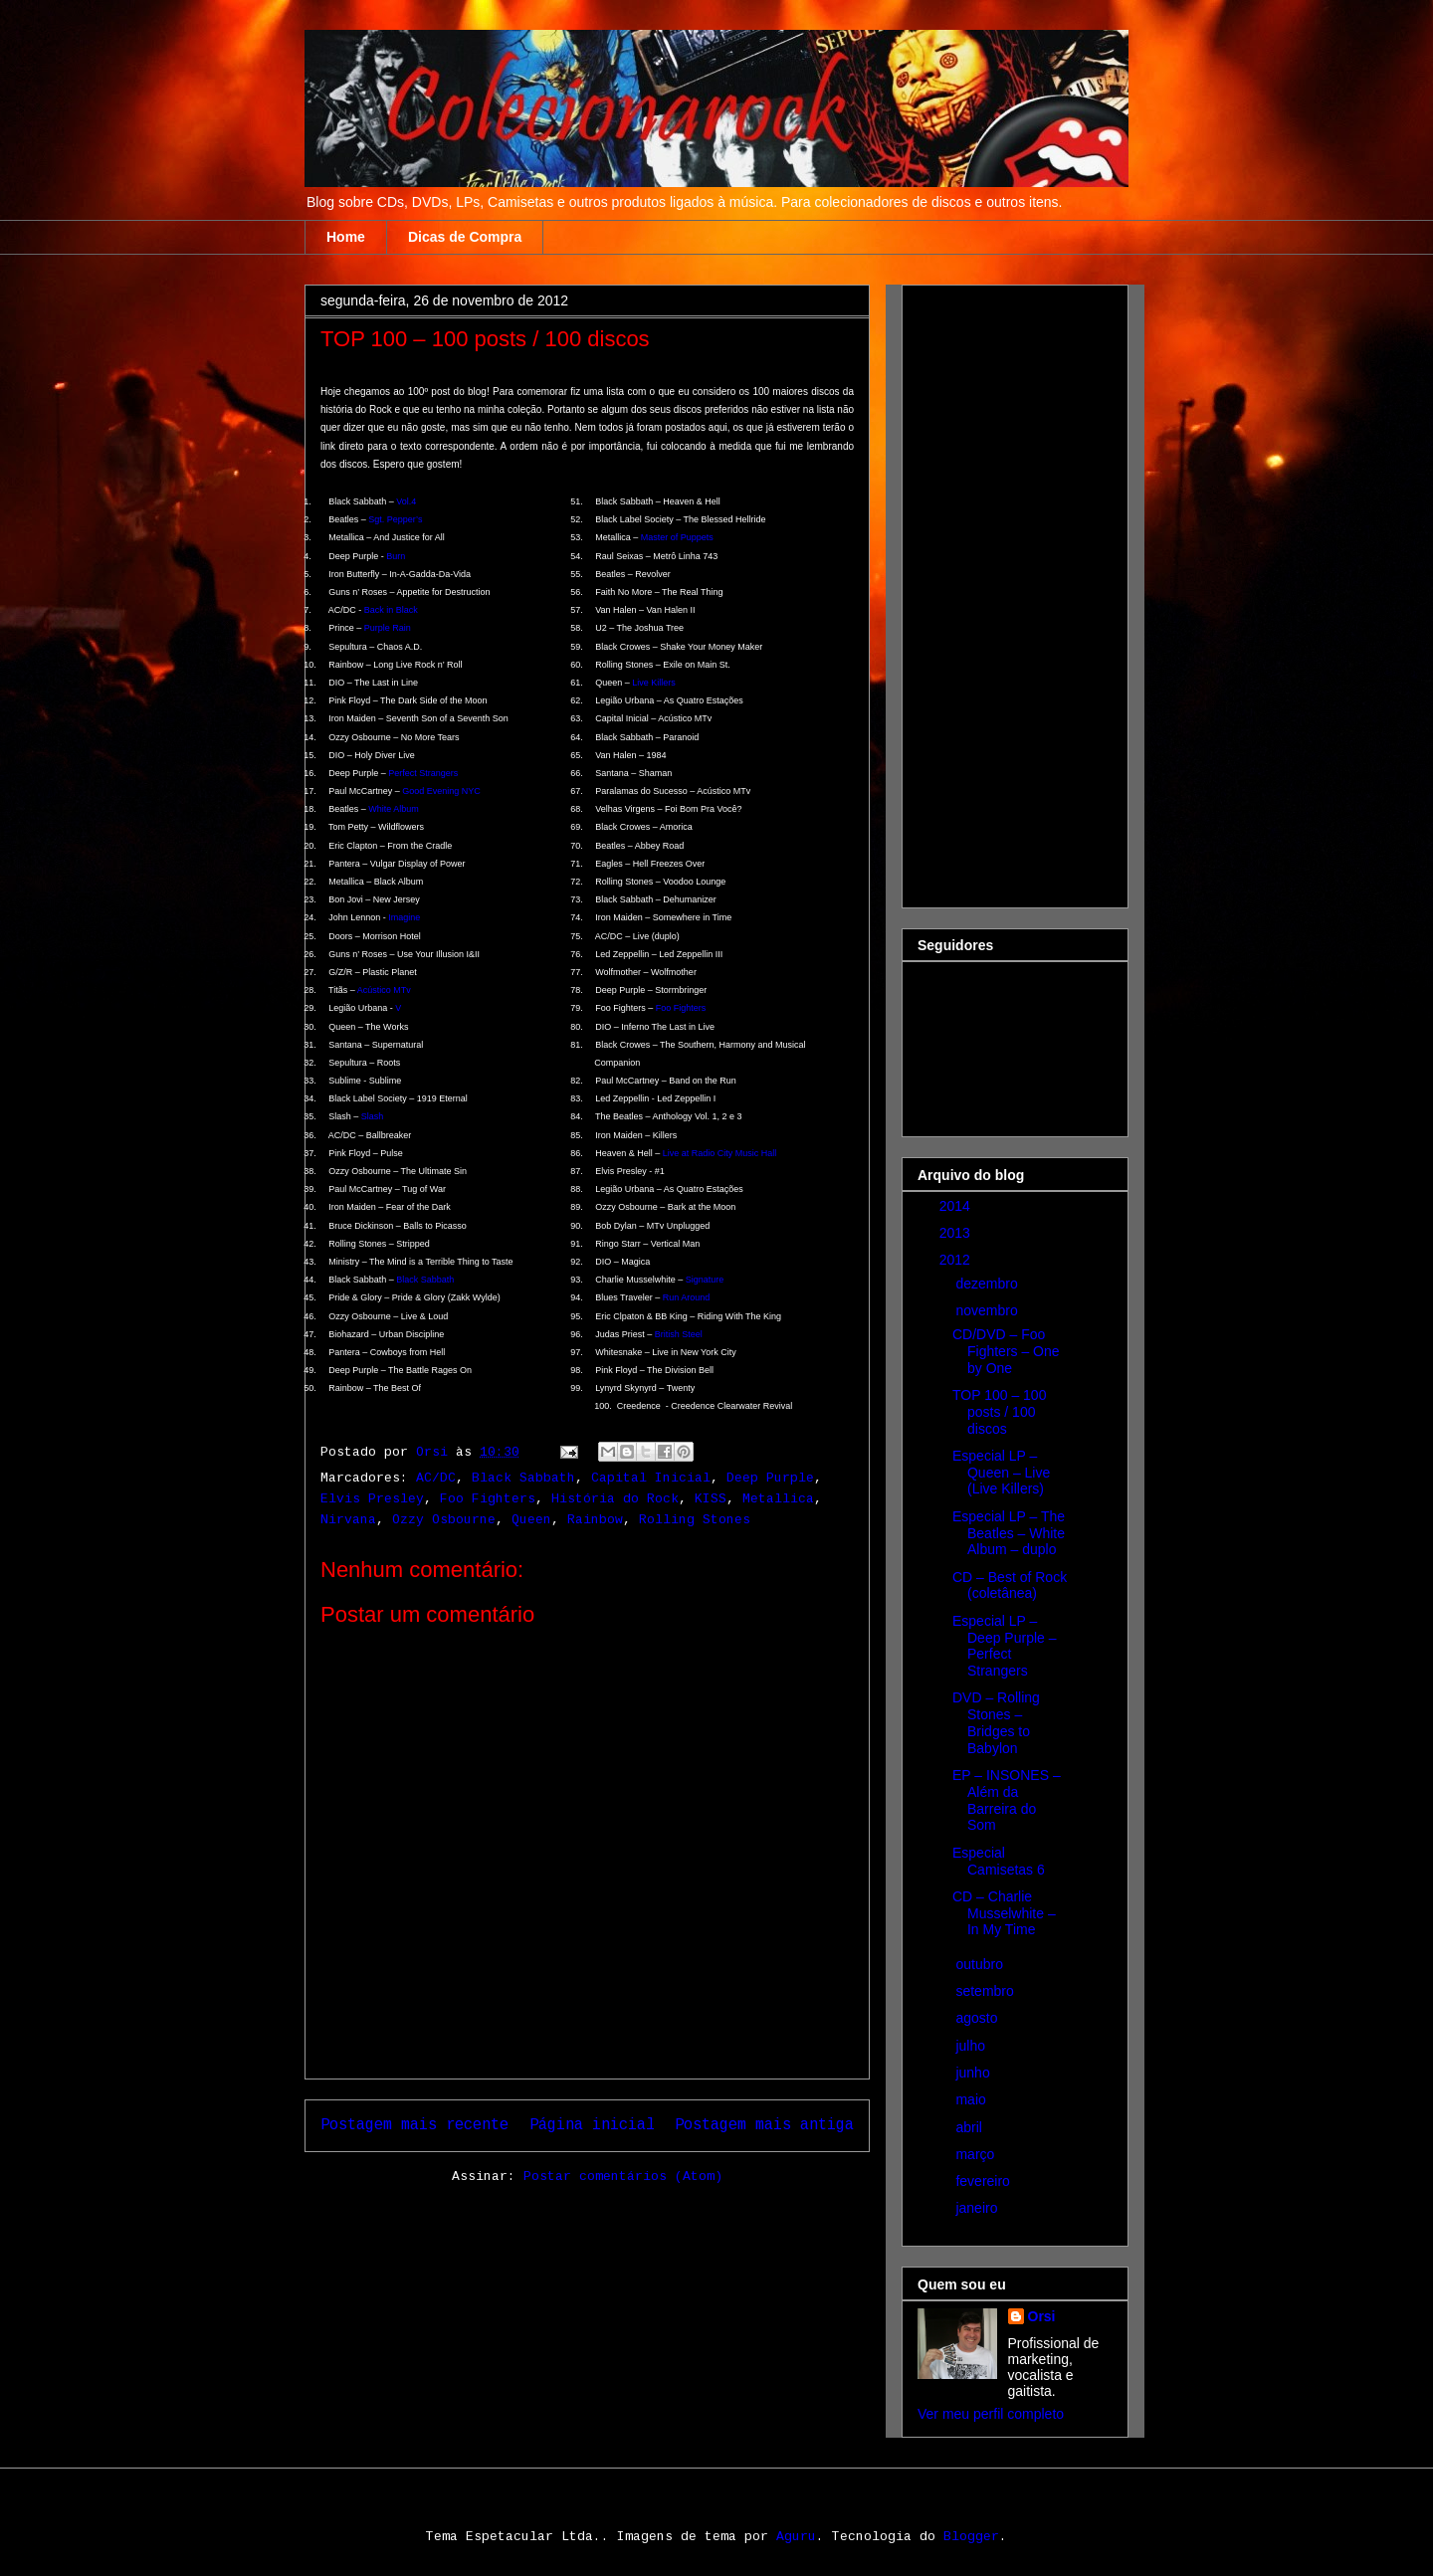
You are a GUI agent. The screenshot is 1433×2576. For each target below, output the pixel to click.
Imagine (404, 917)
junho (974, 2073)
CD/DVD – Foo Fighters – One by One (1006, 1351)
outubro (980, 1964)
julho (971, 2046)
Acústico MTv (384, 990)
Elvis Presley (372, 1498)
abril (970, 2127)
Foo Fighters (681, 1008)
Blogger (971, 2536)
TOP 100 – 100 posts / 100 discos (999, 1412)
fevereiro (984, 2181)
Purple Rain (387, 628)
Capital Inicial (651, 1478)
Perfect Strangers (423, 773)
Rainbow (595, 1519)
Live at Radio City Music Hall (720, 1153)
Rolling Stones (694, 1519)
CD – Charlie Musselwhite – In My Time (1004, 1913)
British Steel (679, 1334)
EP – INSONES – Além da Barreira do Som (1006, 1800)
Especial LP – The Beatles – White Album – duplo (1008, 1533)
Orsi (1042, 2316)
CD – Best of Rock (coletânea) (1009, 1585)
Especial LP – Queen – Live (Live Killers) (1001, 1472)
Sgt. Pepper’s (395, 519)
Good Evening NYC (441, 791)
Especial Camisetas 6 (998, 1861)
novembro (988, 1310)
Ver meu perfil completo (991, 2414)
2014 (956, 1206)
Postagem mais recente (414, 2125)
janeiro (978, 2208)
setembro (986, 1991)
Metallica (778, 1498)
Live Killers (654, 683)
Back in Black (391, 610)
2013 (956, 1233)
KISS (710, 1498)
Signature (705, 1280)
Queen (531, 1519)
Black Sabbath (425, 1280)
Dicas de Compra (464, 237)
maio (972, 2099)
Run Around (687, 1297)
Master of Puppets (677, 537)
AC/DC (436, 1478)
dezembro (988, 1283)
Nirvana (348, 1519)
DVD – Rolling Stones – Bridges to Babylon (996, 1722)
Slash (372, 1116)
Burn (395, 556)
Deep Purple (770, 1478)
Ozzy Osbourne (444, 1519)
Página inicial (592, 2125)
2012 (956, 1260)
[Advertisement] (997, 591)
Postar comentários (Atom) (622, 2176)
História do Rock (615, 1498)
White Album (393, 809)
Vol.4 (406, 501)
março (976, 2154)
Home (345, 237)
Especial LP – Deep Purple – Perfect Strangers (1004, 1646)
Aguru (796, 2536)
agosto (978, 2018)
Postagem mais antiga (764, 2125)
